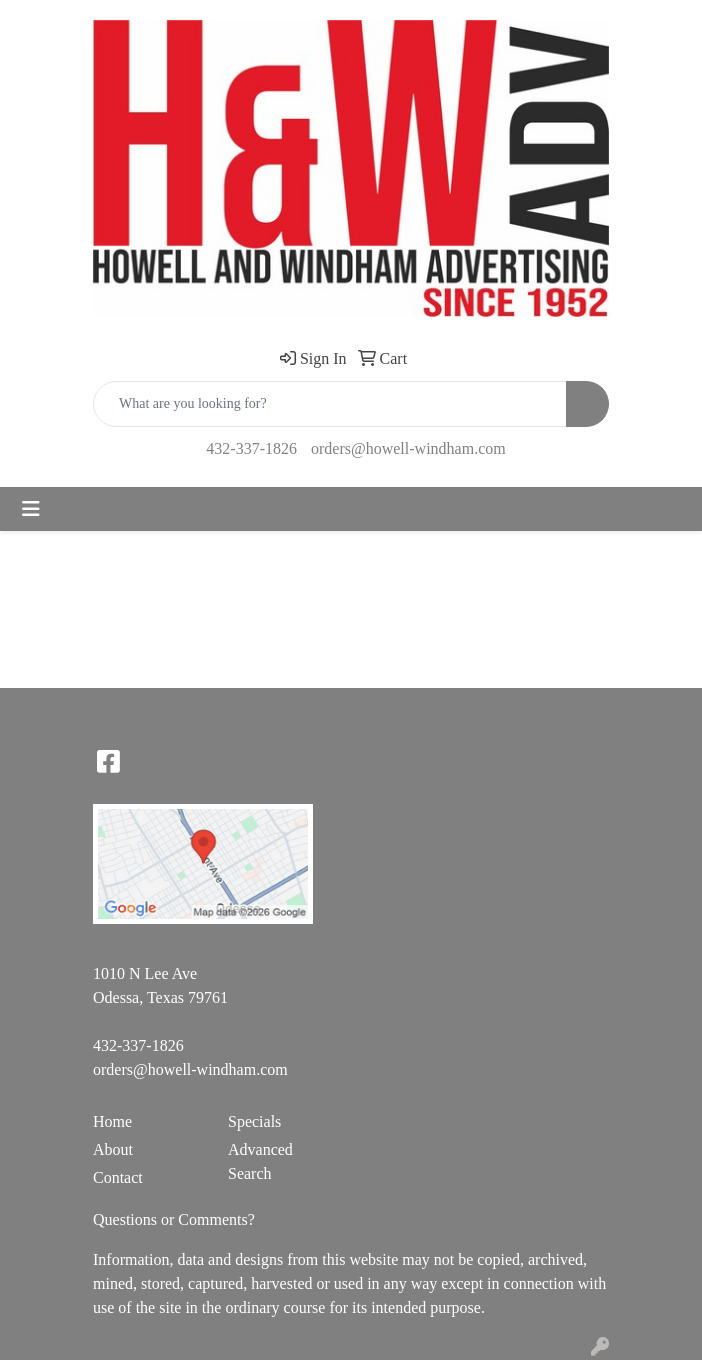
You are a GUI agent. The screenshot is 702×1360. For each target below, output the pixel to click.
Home (112, 1121)
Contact (118, 1177)
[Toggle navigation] (31, 509)
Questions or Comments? (174, 1219)
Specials (254, 1121)
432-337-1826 (251, 448)
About (113, 1149)
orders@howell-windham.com (408, 448)
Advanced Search (260, 1161)
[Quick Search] (330, 404)
